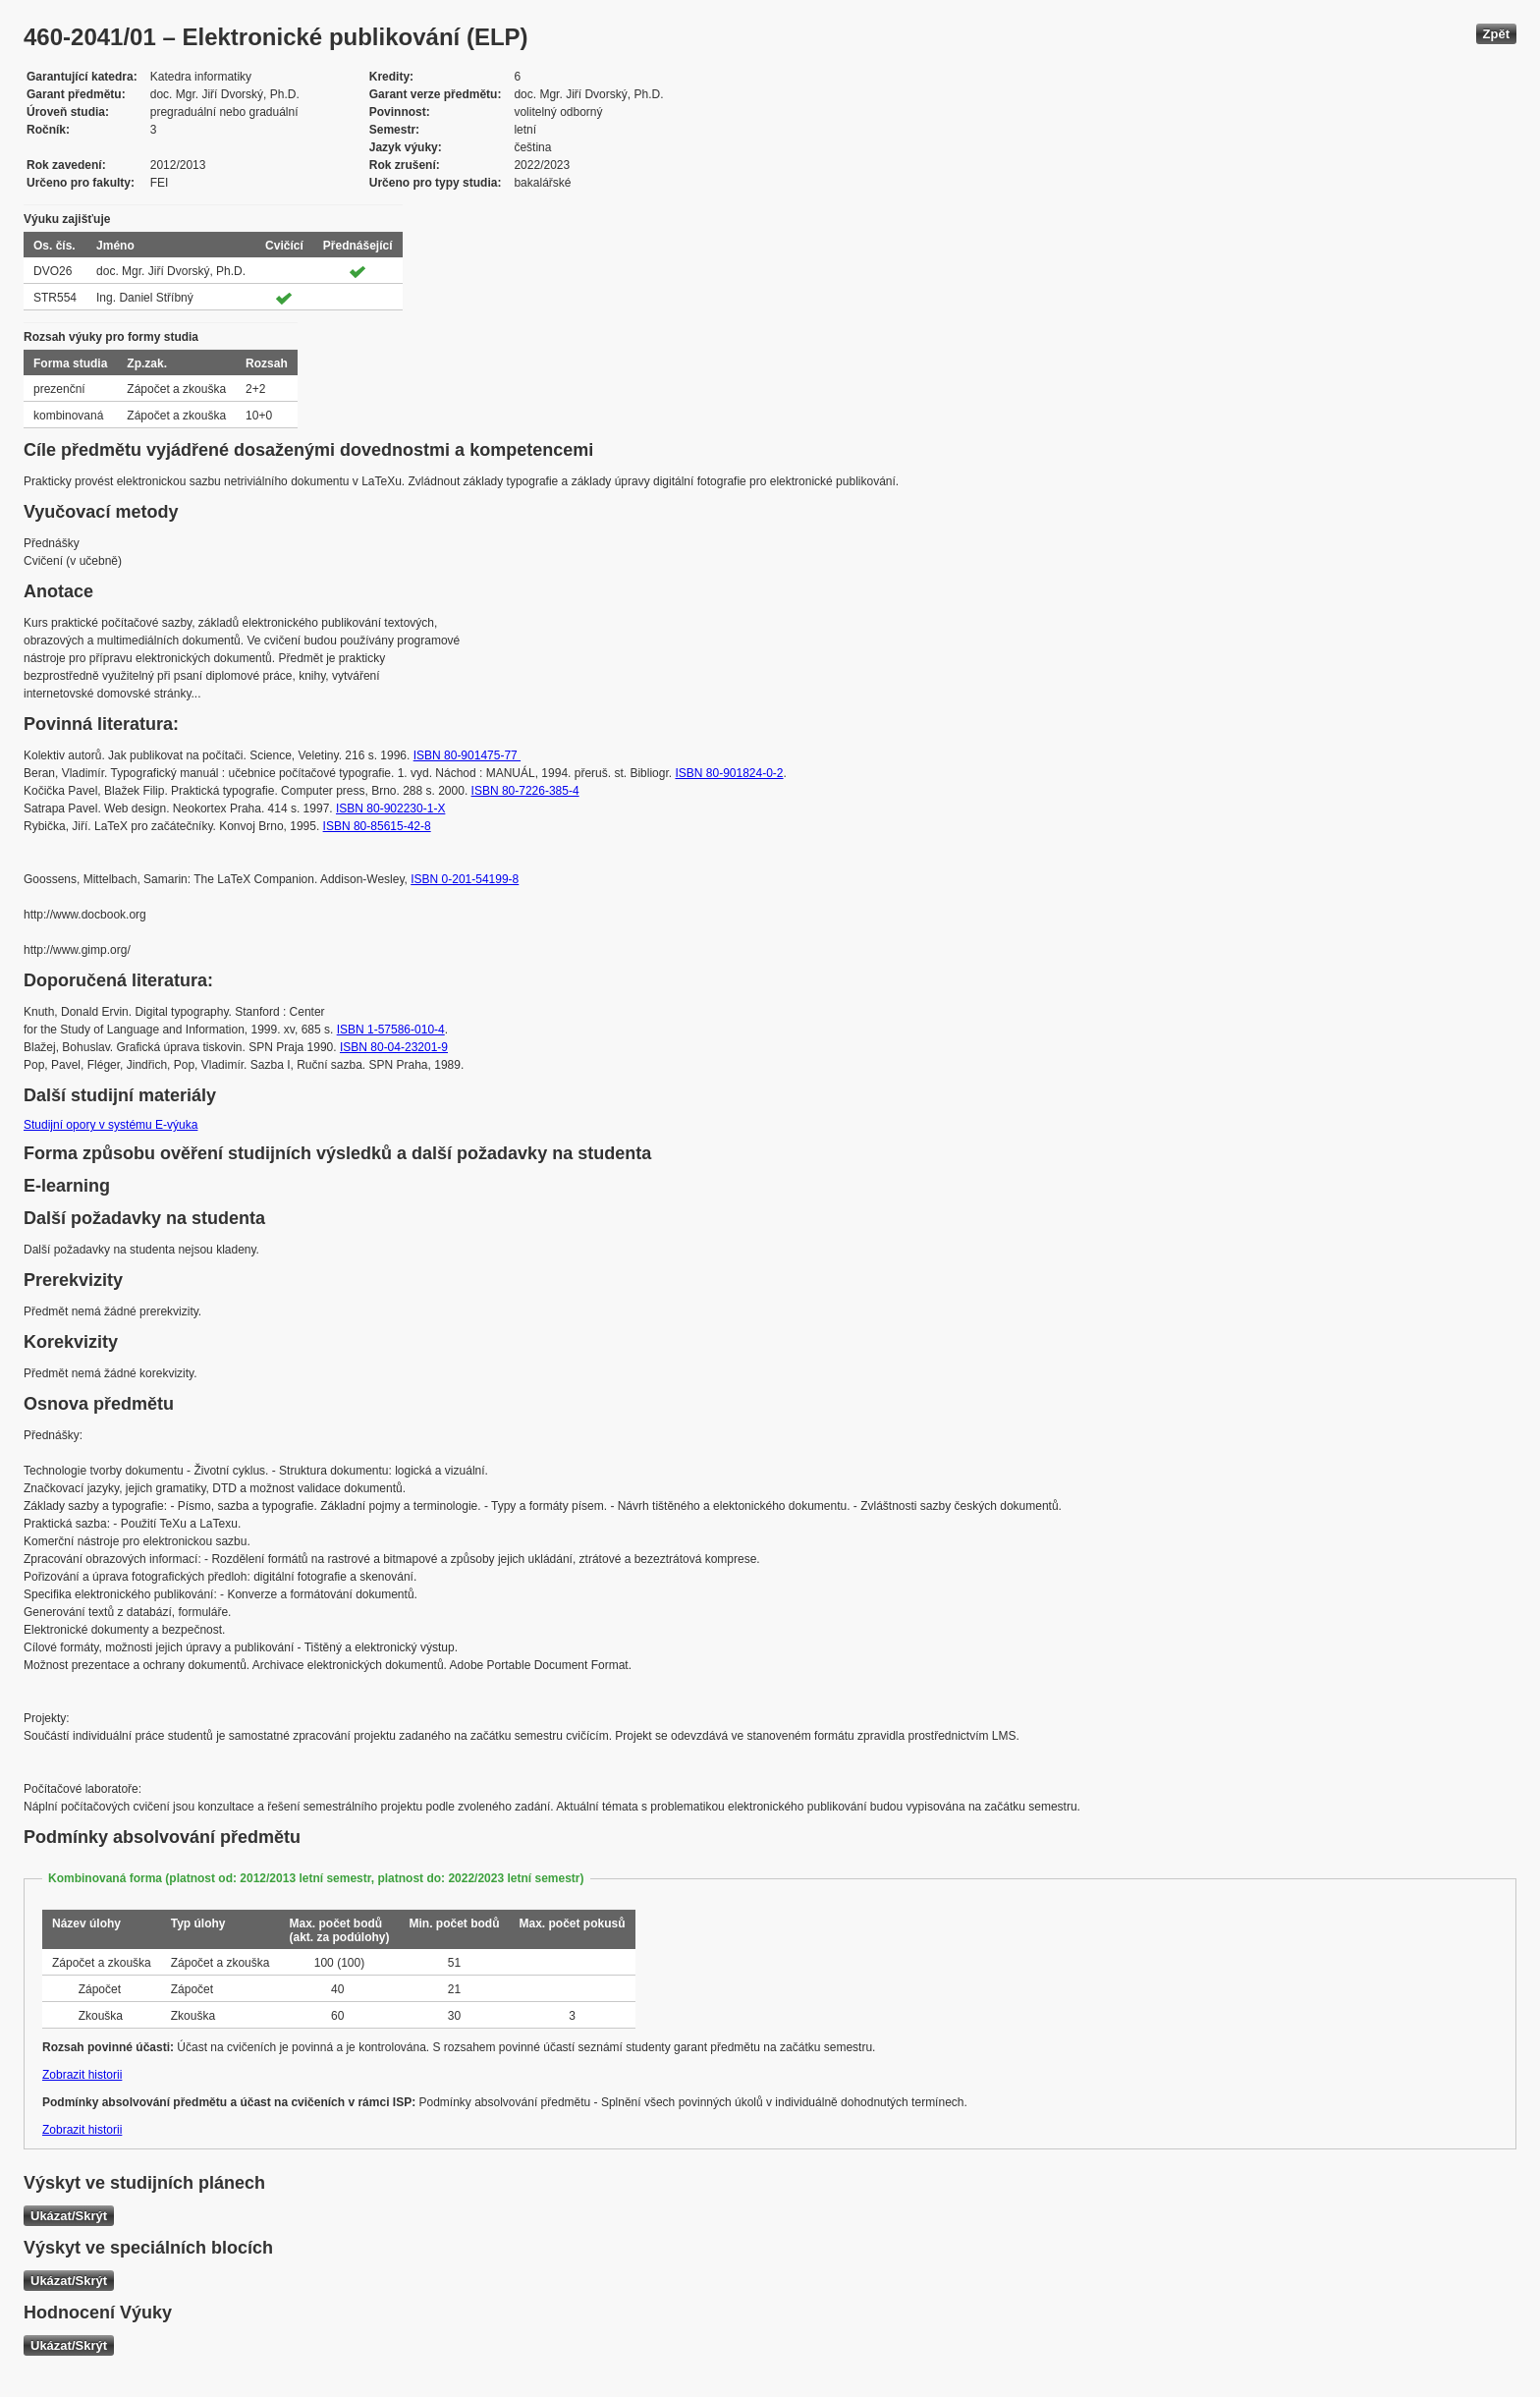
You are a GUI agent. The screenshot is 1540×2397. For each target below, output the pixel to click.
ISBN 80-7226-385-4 (525, 791)
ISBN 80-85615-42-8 (377, 826)
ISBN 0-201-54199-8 (465, 879)
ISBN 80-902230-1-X (390, 808)
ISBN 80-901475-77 (467, 755)
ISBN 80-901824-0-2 (729, 773)
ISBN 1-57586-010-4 (391, 1029)
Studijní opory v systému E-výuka (110, 1125)
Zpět (1496, 34)
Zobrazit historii (82, 2075)
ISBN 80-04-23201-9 (394, 1047)
